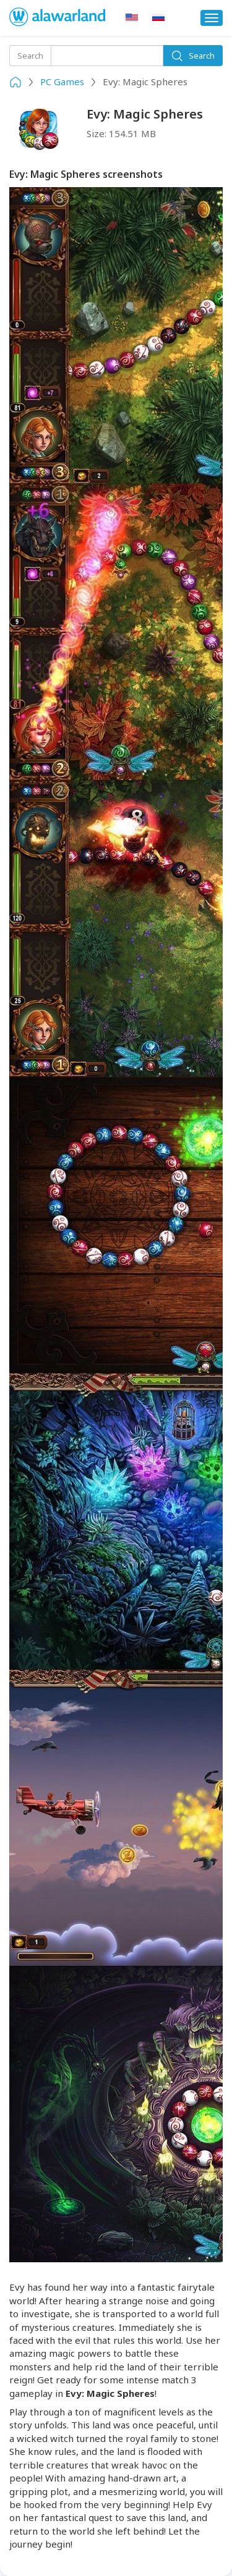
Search (193, 55)
